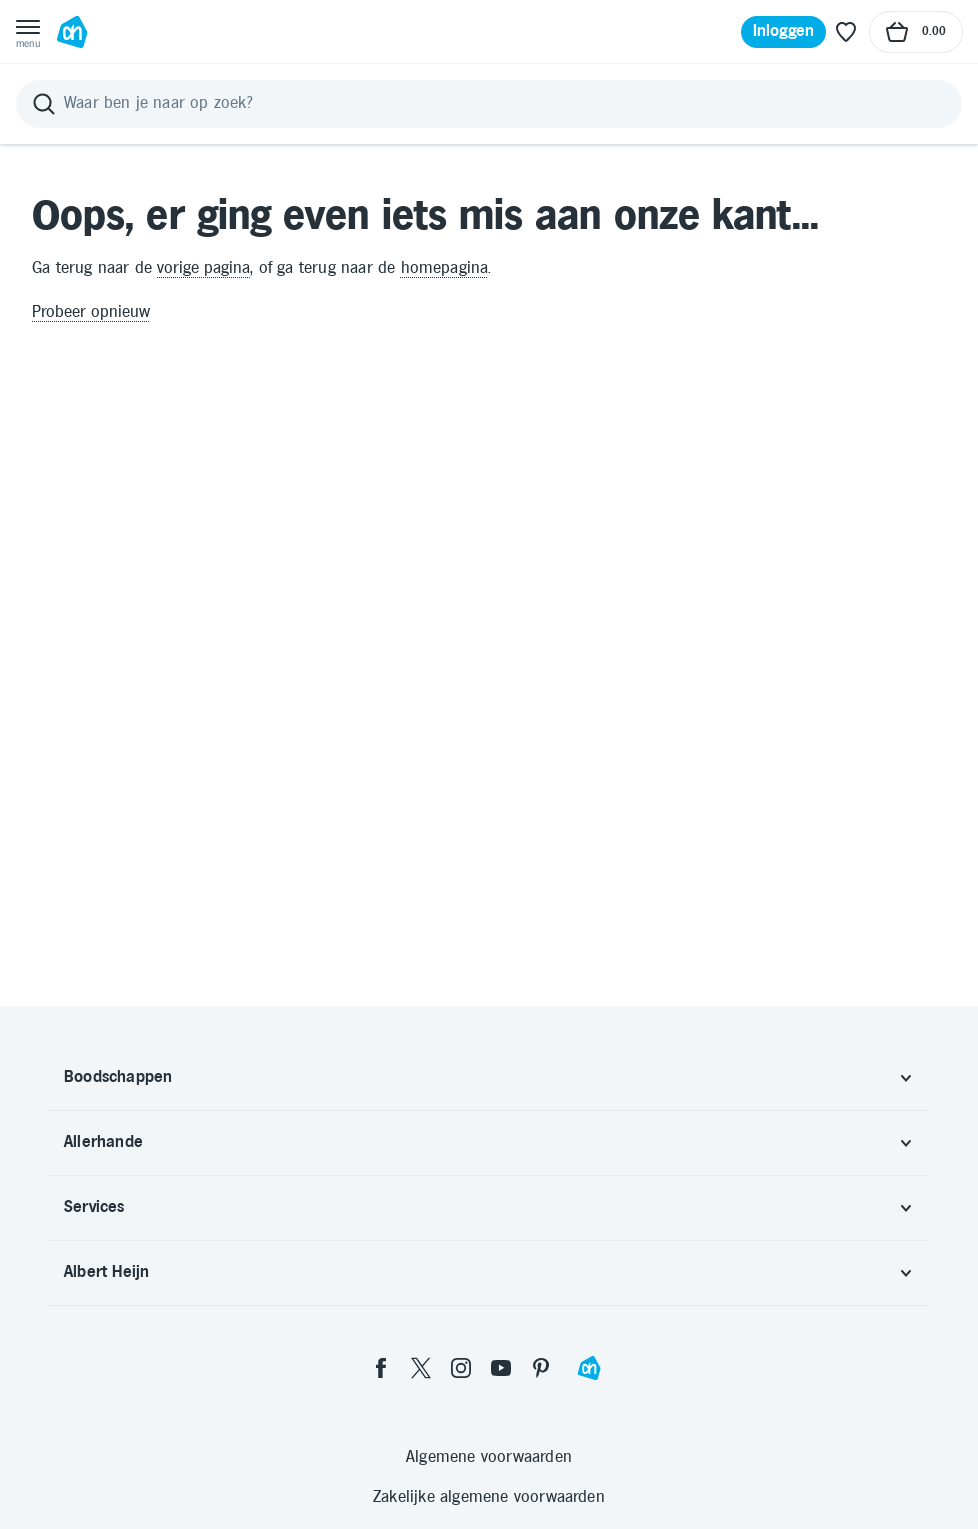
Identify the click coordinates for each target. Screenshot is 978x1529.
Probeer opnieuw (91, 312)
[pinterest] (541, 1368)
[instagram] (461, 1368)
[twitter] (421, 1368)
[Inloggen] (784, 32)
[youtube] (501, 1368)
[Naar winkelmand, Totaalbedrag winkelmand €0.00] (916, 32)
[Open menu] (28, 32)
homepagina (445, 268)
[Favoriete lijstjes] (846, 32)
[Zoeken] (489, 104)
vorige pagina (203, 268)
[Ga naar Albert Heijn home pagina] (72, 32)
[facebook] (381, 1368)
